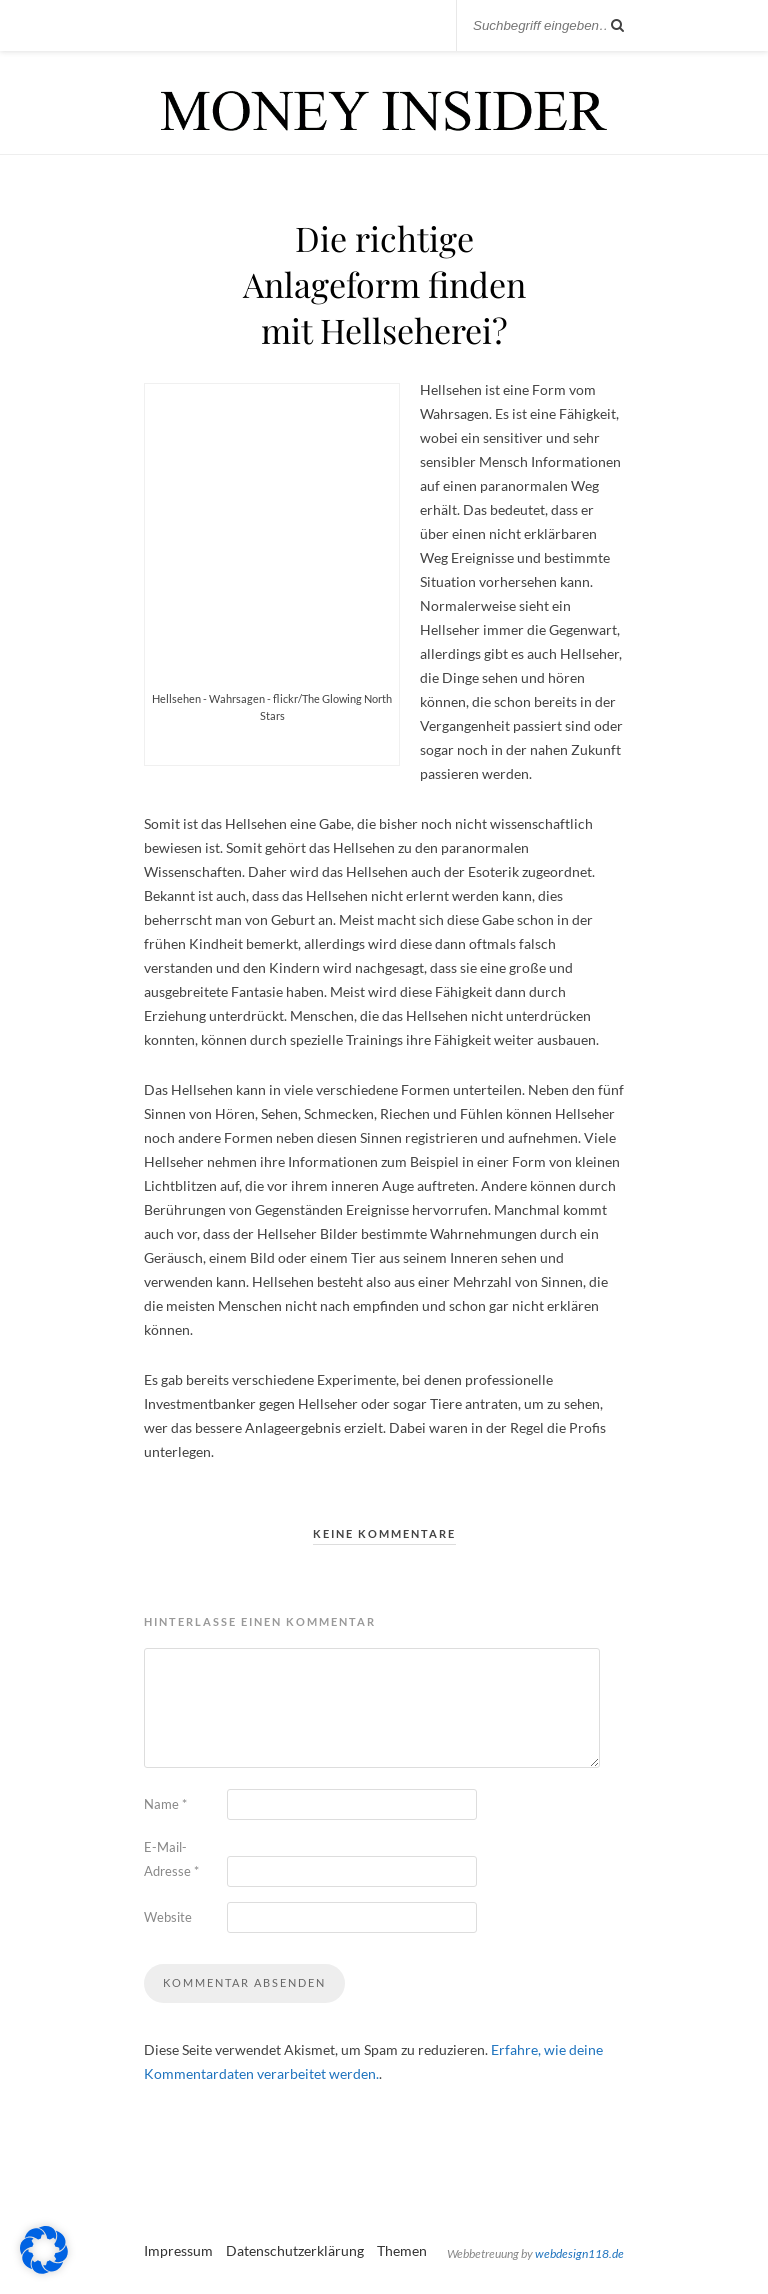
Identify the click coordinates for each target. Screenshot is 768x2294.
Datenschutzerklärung (295, 2250)
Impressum (178, 2250)
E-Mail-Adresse (171, 1859)
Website (168, 1917)
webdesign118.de (579, 2253)
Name (165, 1804)
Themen (402, 2250)
